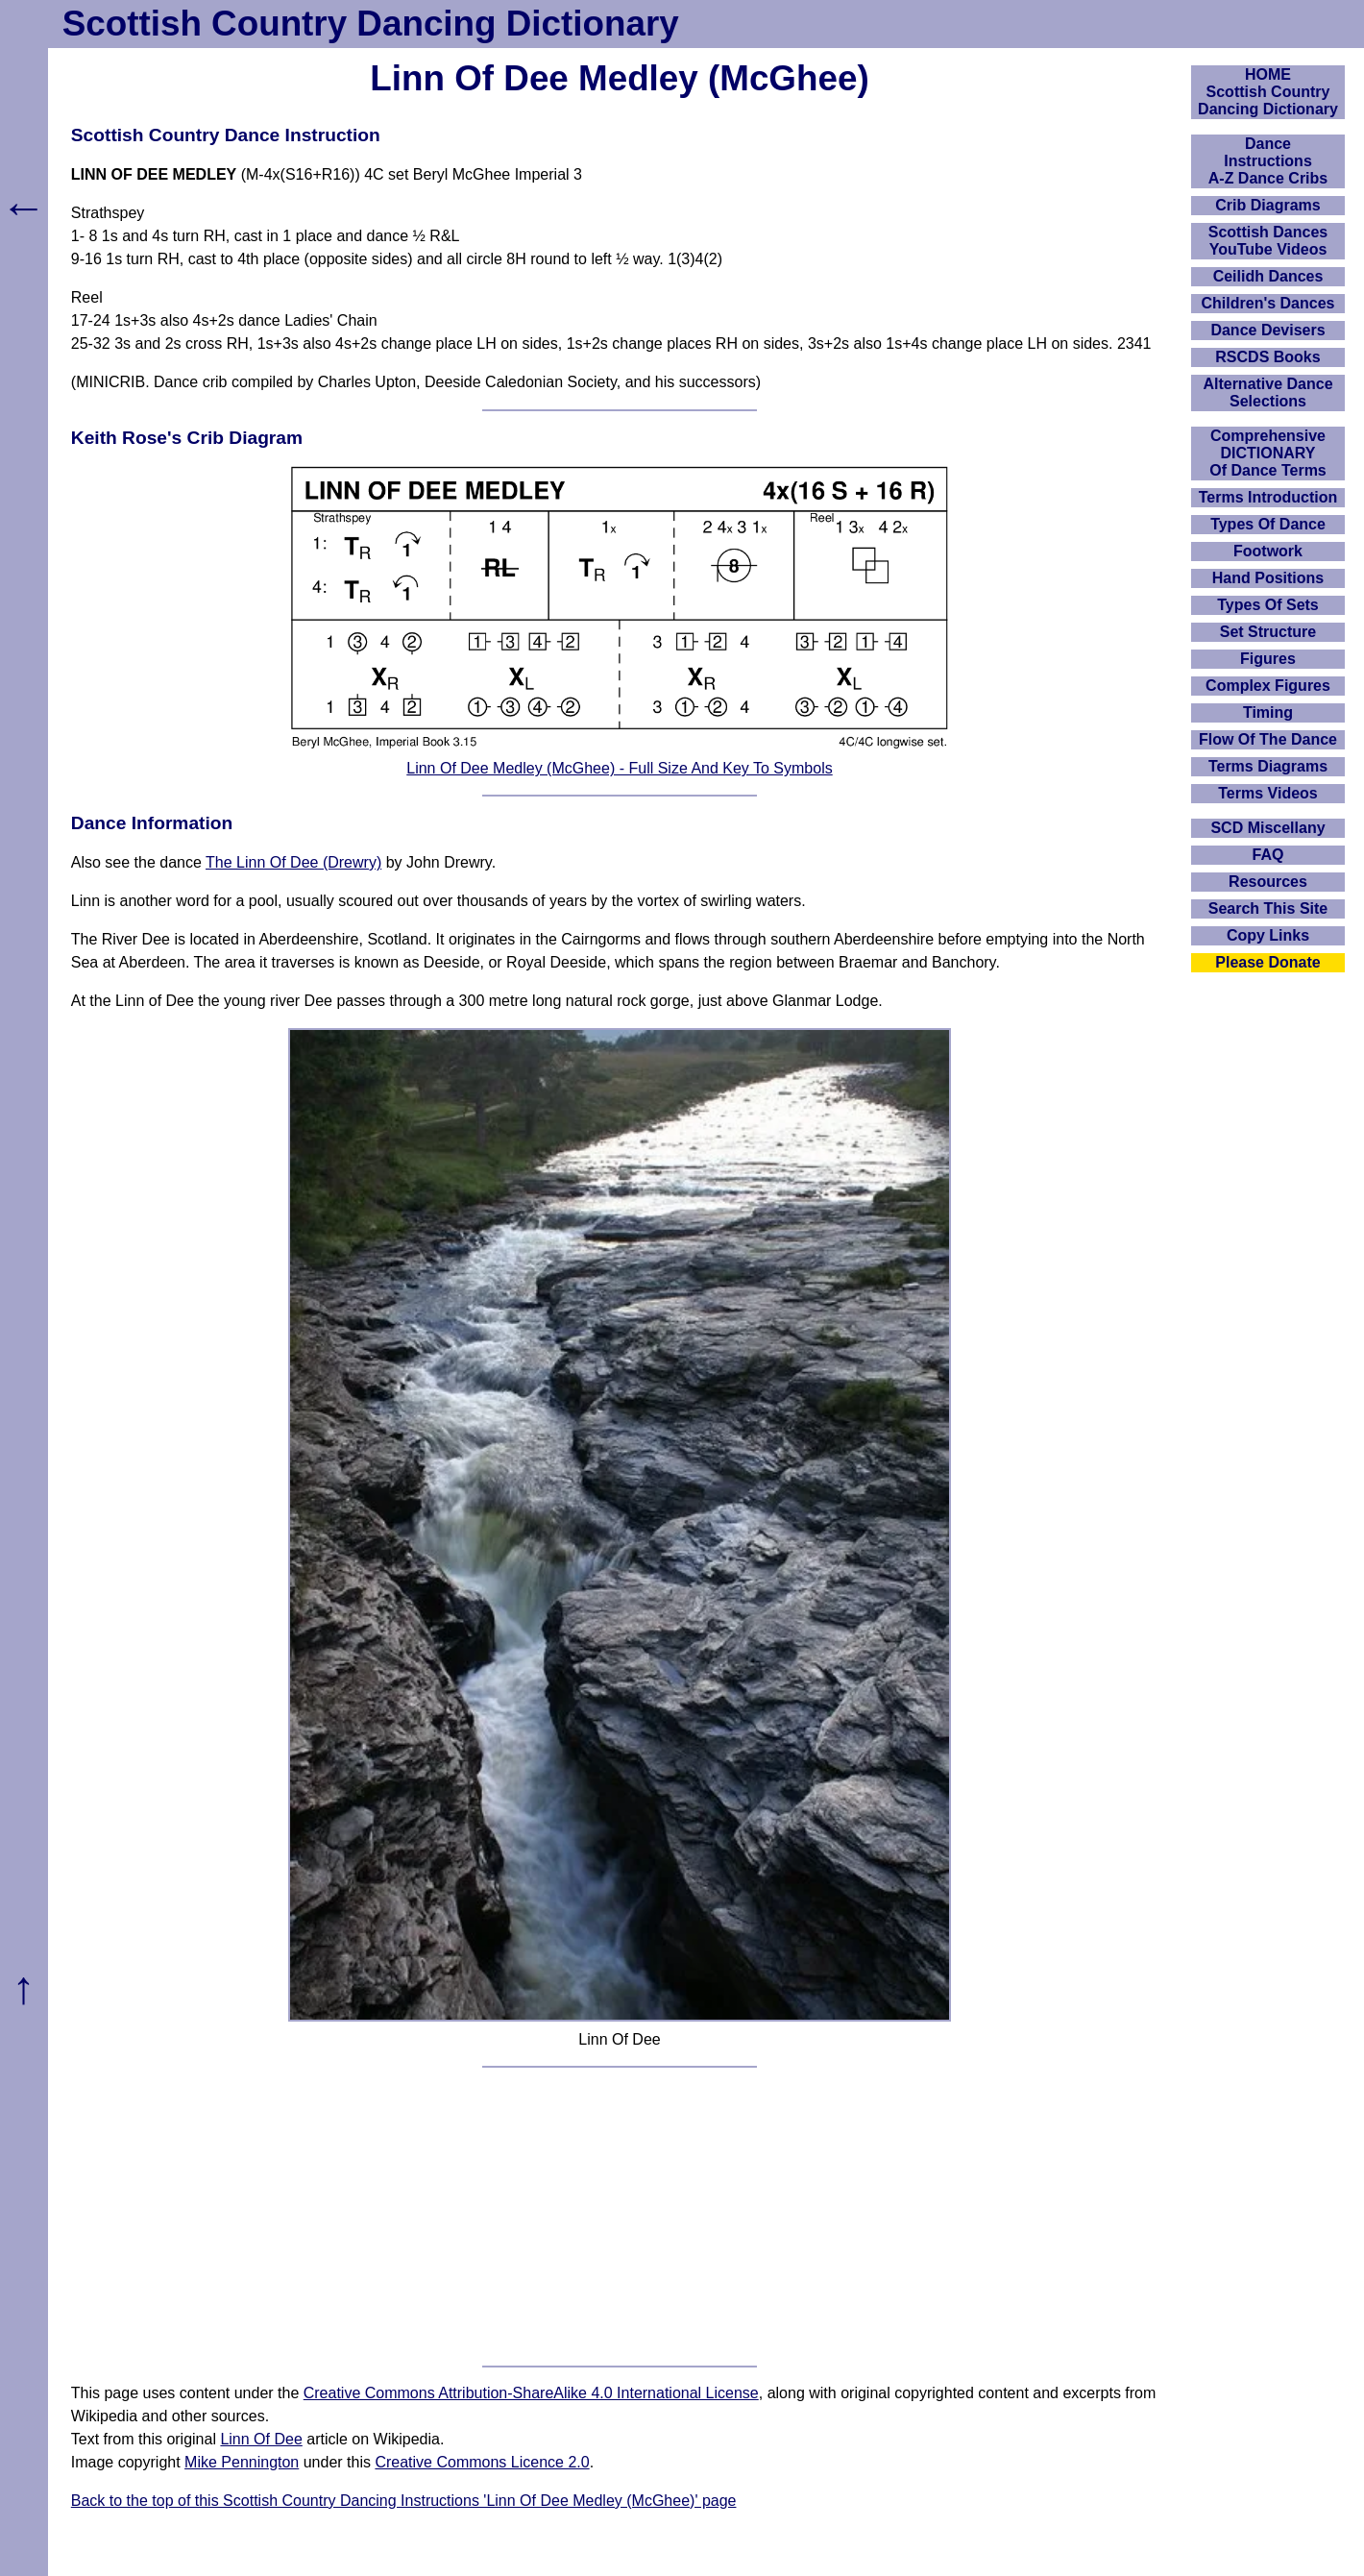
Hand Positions (1268, 578)
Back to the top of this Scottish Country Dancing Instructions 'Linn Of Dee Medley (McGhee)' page (404, 2500)
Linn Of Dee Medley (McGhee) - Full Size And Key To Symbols (619, 768)
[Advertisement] (619, 2216)
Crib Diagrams (1267, 205)
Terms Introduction (1268, 497)
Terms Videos (1267, 793)
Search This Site (1268, 908)
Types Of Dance (1268, 524)
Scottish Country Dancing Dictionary (370, 23)
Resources (1268, 881)
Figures (1268, 658)
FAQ (1268, 854)
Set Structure (1268, 632)
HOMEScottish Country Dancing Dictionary (1268, 91)
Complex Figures (1268, 685)
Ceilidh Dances (1268, 276)
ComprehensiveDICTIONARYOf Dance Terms (1268, 453)
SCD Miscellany (1267, 828)
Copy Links (1268, 935)
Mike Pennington (241, 2462)
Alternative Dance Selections (1267, 392)
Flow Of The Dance (1268, 739)
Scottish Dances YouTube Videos (1267, 241)
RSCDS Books (1267, 357)
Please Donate (1267, 962)
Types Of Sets (1268, 605)
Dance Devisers (1267, 330)
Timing (1268, 712)
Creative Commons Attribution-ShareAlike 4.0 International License (531, 2393)
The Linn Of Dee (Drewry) (293, 862)
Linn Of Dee (261, 2439)
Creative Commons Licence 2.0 (482, 2462)
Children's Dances (1268, 303)
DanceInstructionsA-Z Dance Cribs (1267, 160)
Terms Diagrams (1267, 766)
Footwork (1268, 551)
